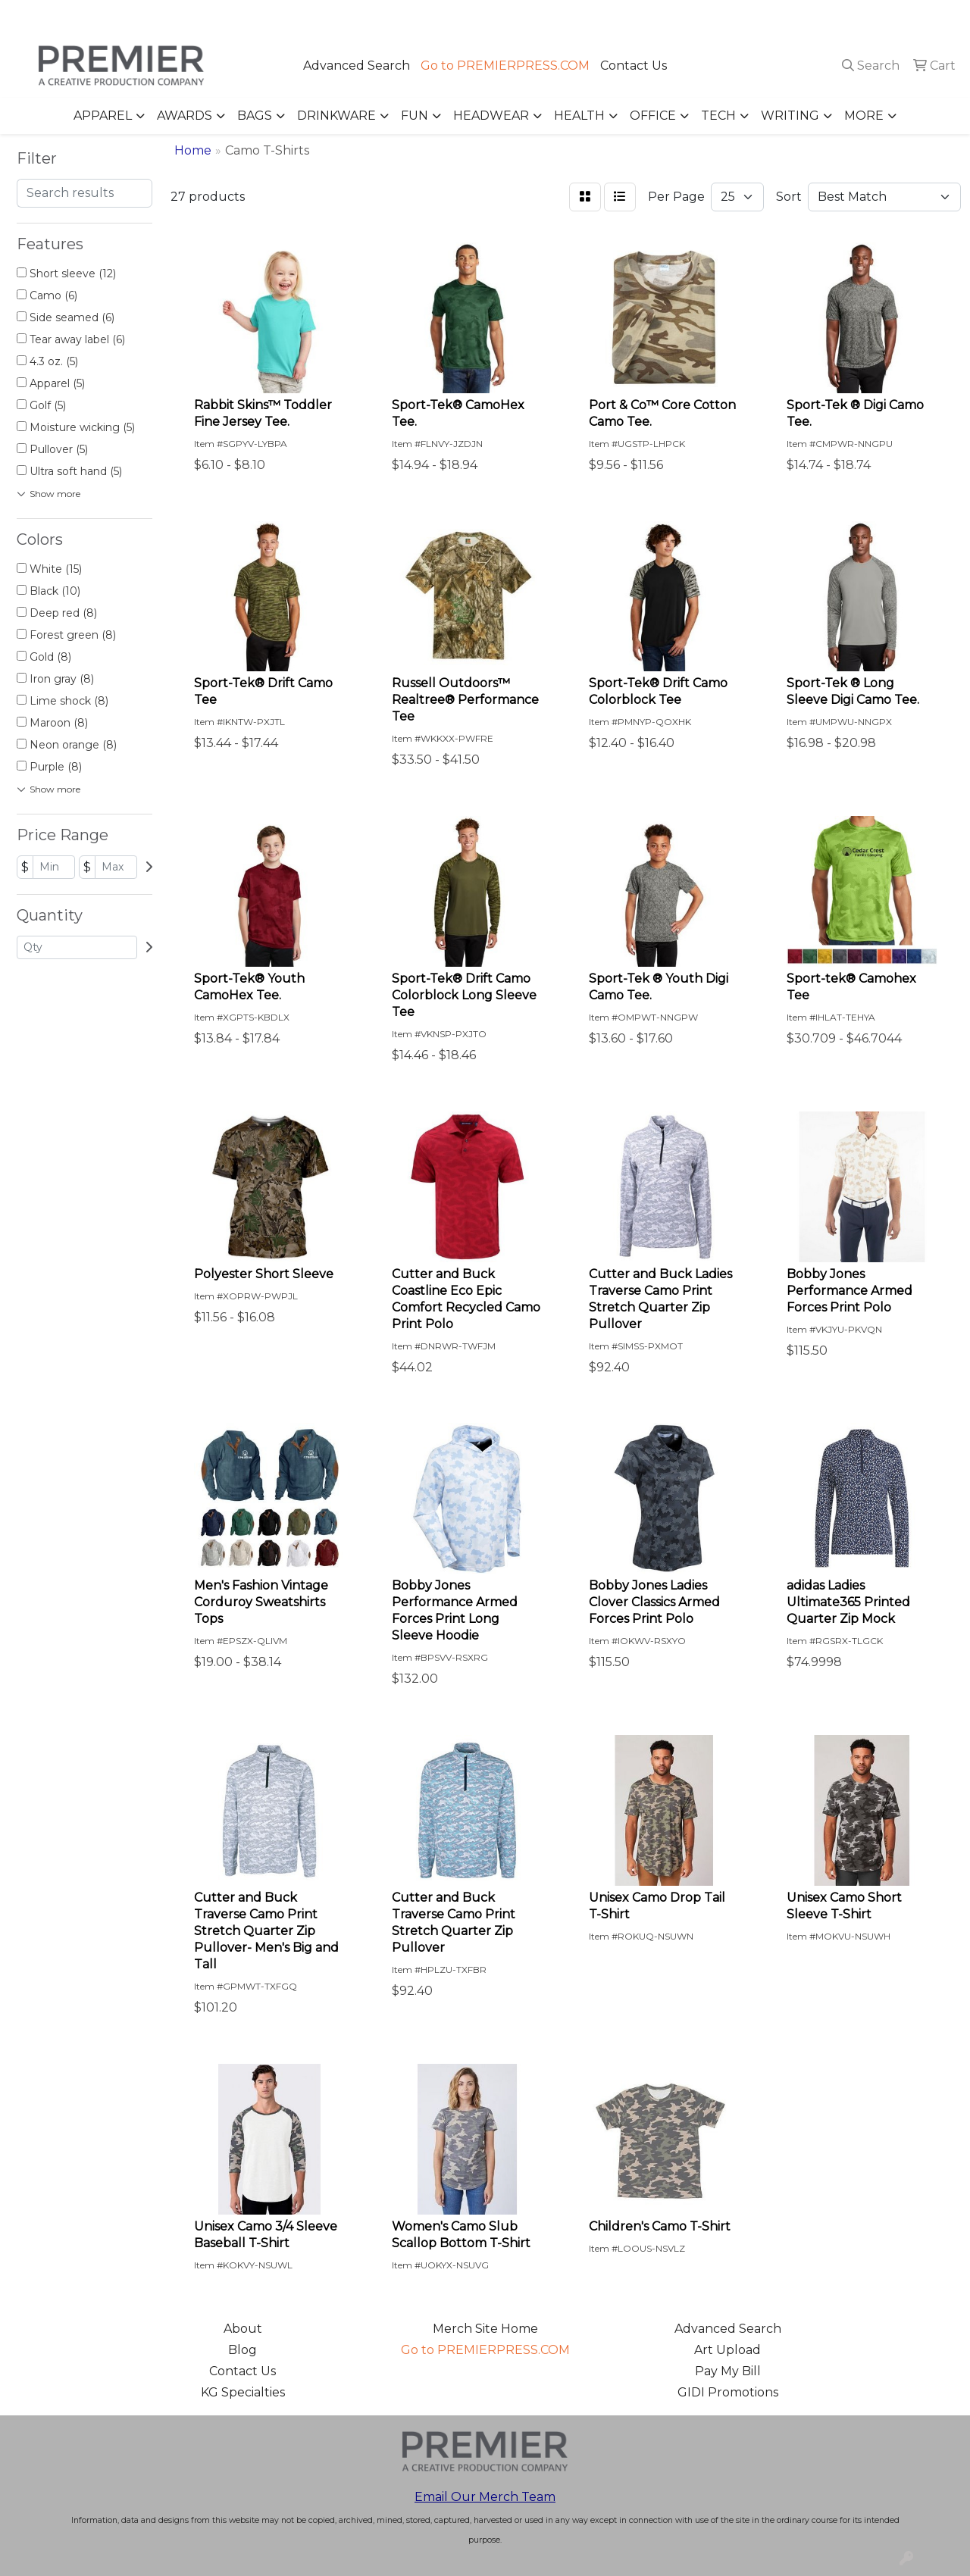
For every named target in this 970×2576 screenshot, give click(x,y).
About (243, 2328)
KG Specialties (243, 2392)
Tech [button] (718, 115)
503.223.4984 (740, 16)
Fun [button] (414, 115)
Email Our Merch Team (485, 2497)
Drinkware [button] (336, 115)
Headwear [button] (491, 115)
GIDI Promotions (727, 2392)
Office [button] (653, 115)
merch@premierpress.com (872, 16)
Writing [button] (790, 115)
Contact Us (633, 65)
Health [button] (579, 115)
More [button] (864, 115)
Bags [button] (254, 115)
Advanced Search (356, 65)
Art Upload (727, 2350)
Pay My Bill (728, 2371)
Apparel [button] (103, 115)
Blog (242, 2350)
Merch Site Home (485, 2328)
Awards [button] (184, 115)
